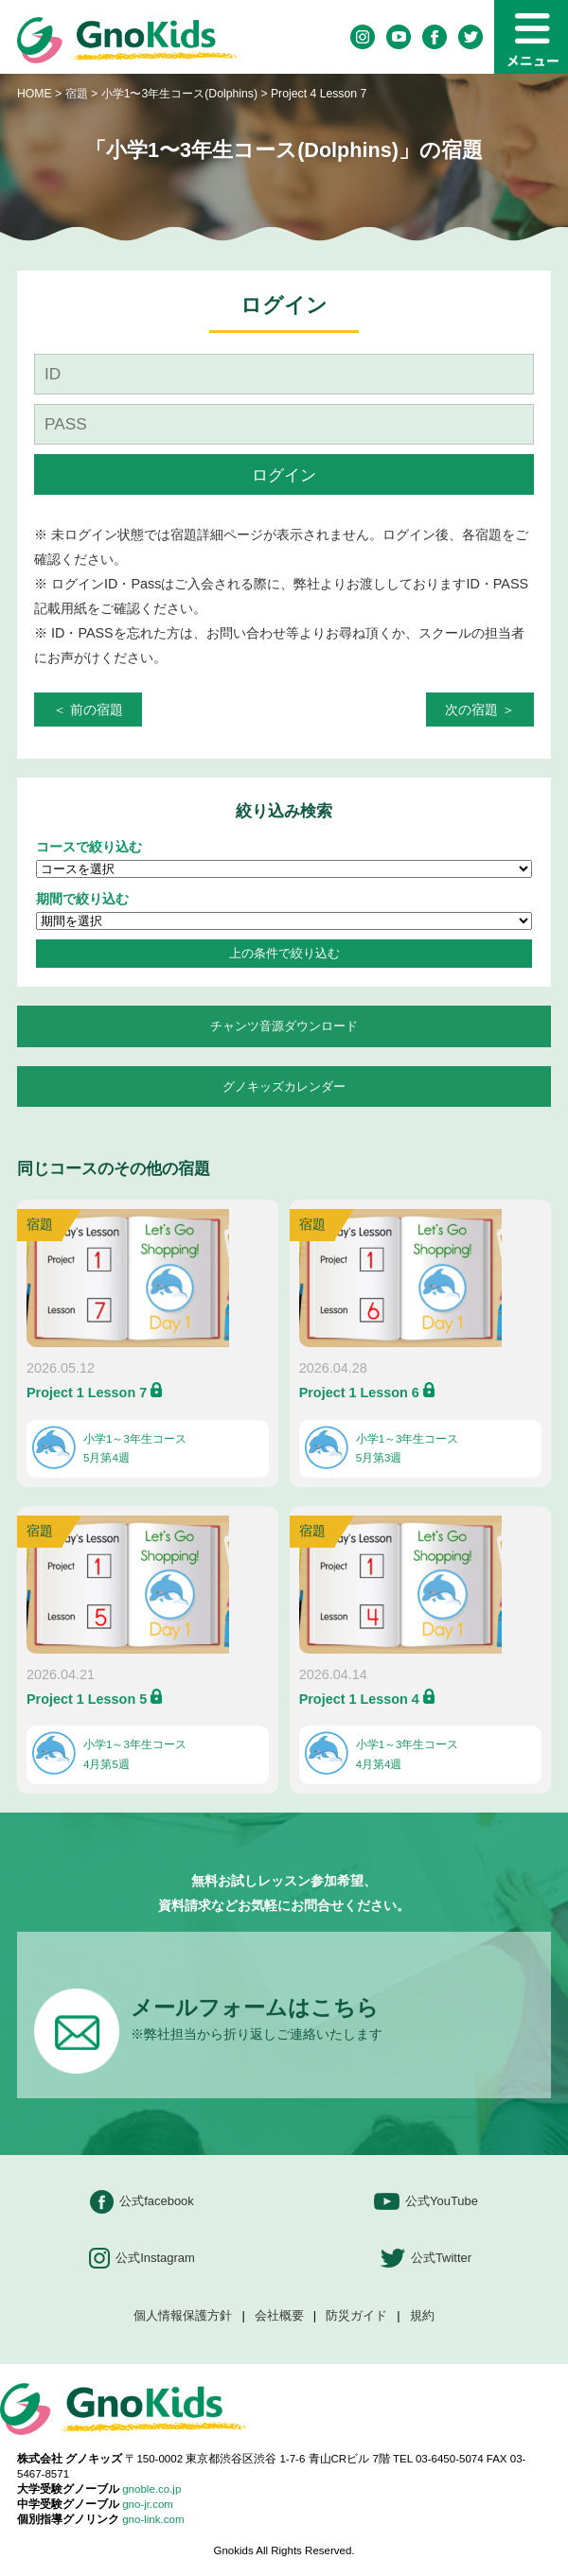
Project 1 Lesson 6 (359, 1392)
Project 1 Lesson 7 (87, 1392)
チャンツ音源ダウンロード (284, 1026)
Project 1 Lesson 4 (359, 1699)
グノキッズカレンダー (284, 1086)
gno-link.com (153, 2519)
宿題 (76, 93)
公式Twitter (426, 2258)
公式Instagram (142, 2258)
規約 (422, 2316)
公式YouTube (426, 2202)
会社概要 (279, 2316)
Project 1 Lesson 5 (87, 1699)
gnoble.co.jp (151, 2489)
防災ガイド (356, 2316)
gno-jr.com (147, 2504)
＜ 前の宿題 (88, 709)
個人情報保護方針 (182, 2316)
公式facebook (142, 2202)
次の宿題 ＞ (480, 709)
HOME (34, 93)
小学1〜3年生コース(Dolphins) (181, 93)
